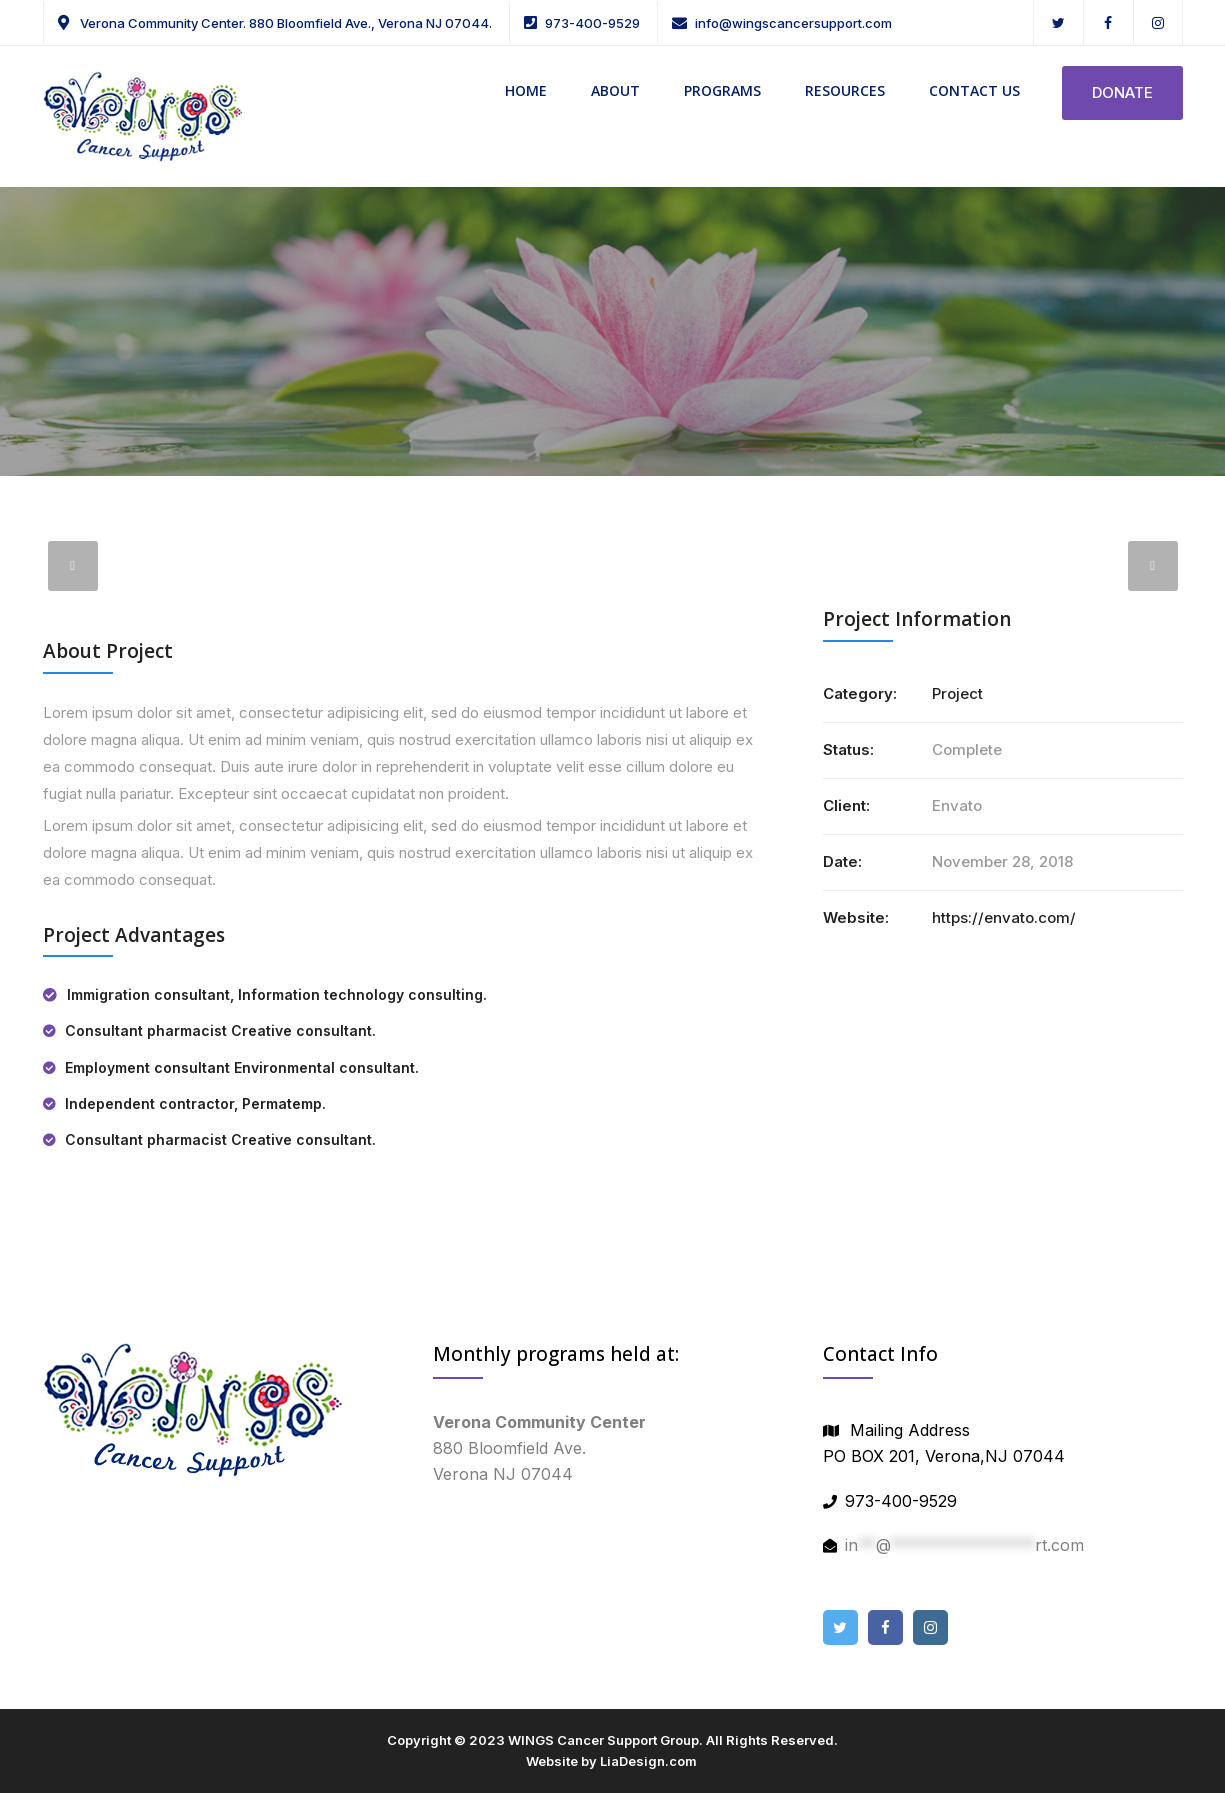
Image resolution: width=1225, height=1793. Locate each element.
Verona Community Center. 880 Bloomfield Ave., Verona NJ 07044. (284, 23)
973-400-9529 (592, 23)
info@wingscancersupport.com (793, 23)
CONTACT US (974, 90)
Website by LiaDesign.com (611, 1761)
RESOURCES (845, 90)
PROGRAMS (722, 90)
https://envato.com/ (1004, 917)
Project (957, 693)
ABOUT (615, 90)
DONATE (1122, 92)
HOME (526, 90)
